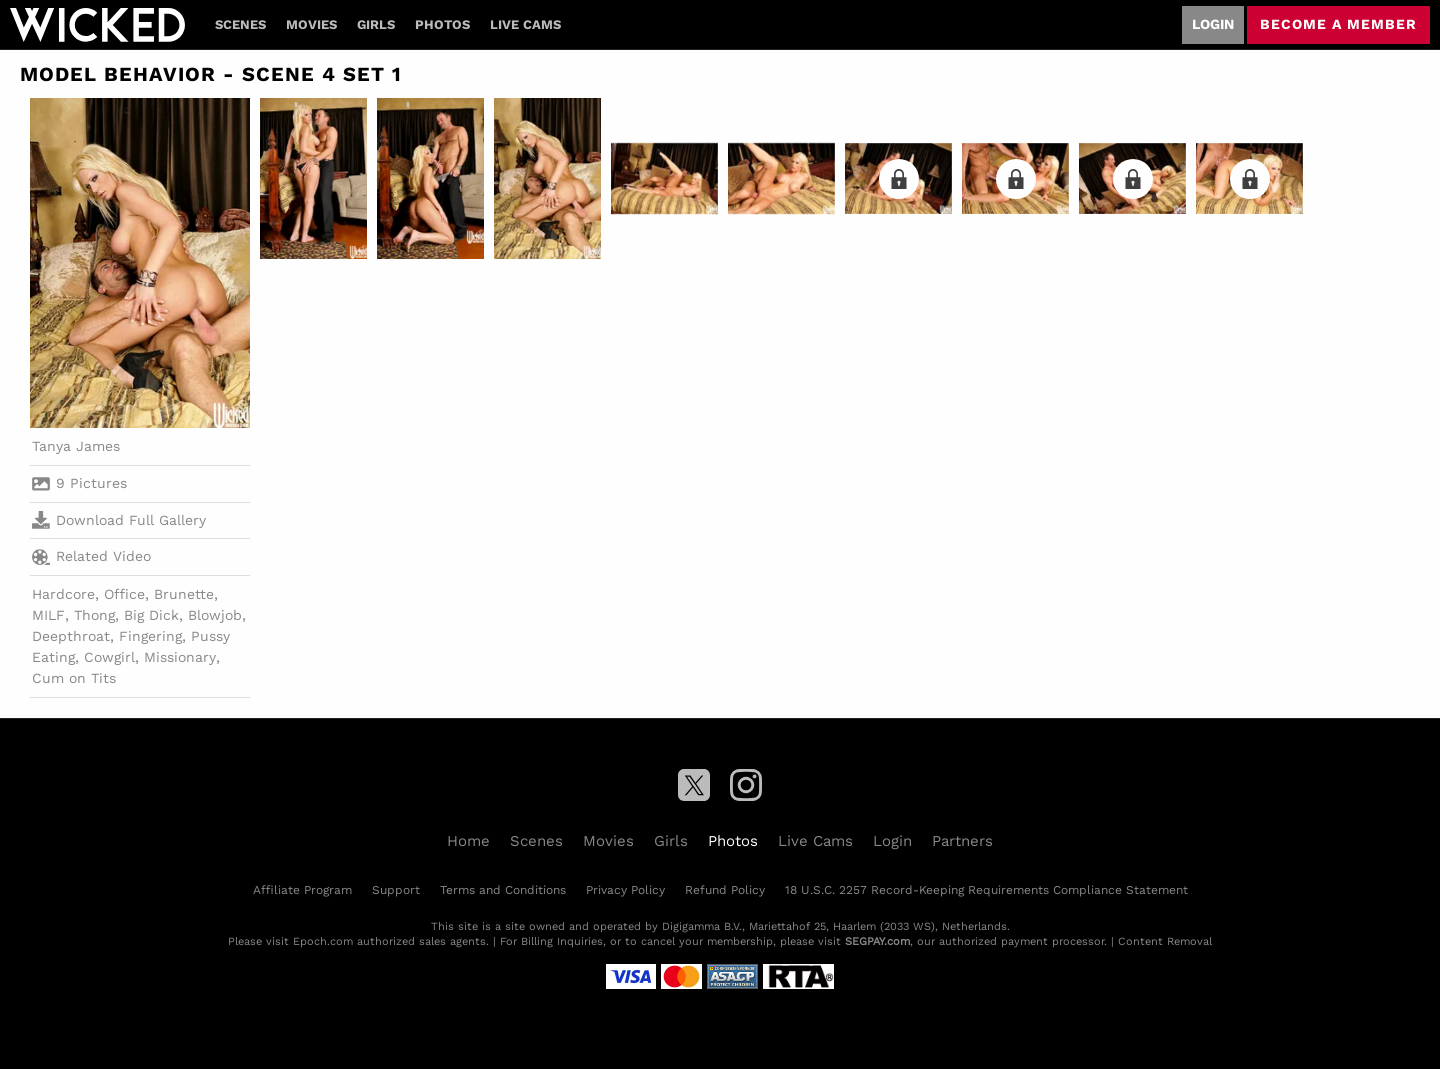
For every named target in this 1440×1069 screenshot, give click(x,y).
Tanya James (76, 446)
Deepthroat (71, 636)
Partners (962, 841)
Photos (442, 24)
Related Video (91, 557)
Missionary (180, 657)
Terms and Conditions (503, 890)
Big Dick (151, 615)
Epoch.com (323, 941)
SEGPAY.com (877, 941)
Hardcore (63, 594)
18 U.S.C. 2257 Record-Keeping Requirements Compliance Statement (986, 890)
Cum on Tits (74, 678)
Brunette (184, 594)
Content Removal (1165, 941)
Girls (376, 24)
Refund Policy (725, 890)
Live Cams (525, 24)
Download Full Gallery (119, 520)
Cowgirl (109, 657)
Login (1213, 24)
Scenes (240, 24)
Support (396, 890)
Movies (311, 24)
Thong (94, 615)
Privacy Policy (625, 890)
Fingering (150, 636)
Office (124, 594)
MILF (48, 615)
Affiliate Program (302, 890)
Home (468, 841)
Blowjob (215, 615)
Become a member (1338, 24)
